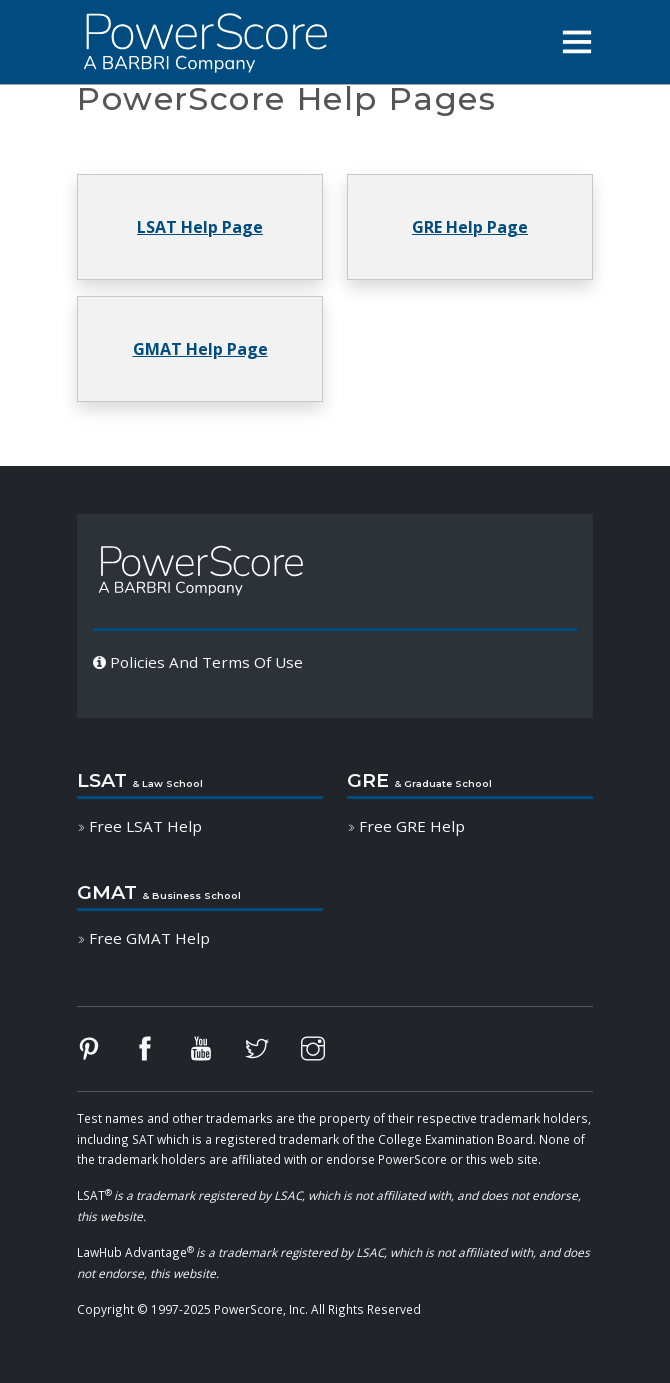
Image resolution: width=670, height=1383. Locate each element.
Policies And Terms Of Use (198, 662)
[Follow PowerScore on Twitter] (271, 1053)
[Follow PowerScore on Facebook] (159, 1053)
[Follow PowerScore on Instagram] (327, 1053)
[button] (577, 42)
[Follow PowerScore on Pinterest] (103, 1053)
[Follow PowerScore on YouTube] (215, 1053)
